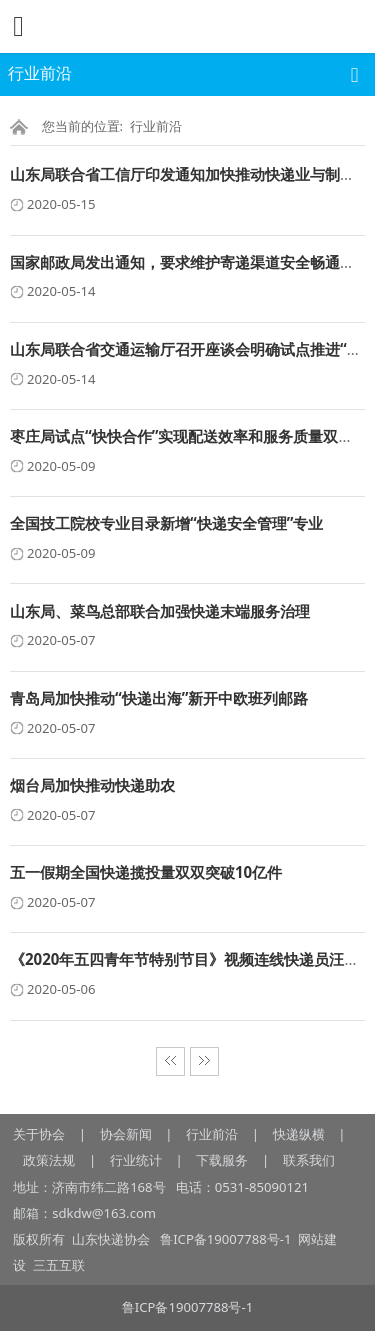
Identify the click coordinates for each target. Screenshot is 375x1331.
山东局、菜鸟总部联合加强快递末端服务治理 (160, 611)
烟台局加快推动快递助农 (92, 785)
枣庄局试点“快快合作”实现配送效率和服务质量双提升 (189, 436)
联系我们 (309, 1160)
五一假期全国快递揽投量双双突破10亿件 (146, 872)
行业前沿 (156, 126)
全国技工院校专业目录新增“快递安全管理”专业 (166, 523)
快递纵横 (299, 1134)
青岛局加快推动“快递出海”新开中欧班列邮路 (159, 698)
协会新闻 (126, 1134)
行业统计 (136, 1160)
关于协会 (39, 1134)
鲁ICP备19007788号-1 (228, 1239)
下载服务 (222, 1160)
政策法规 (49, 1160)
